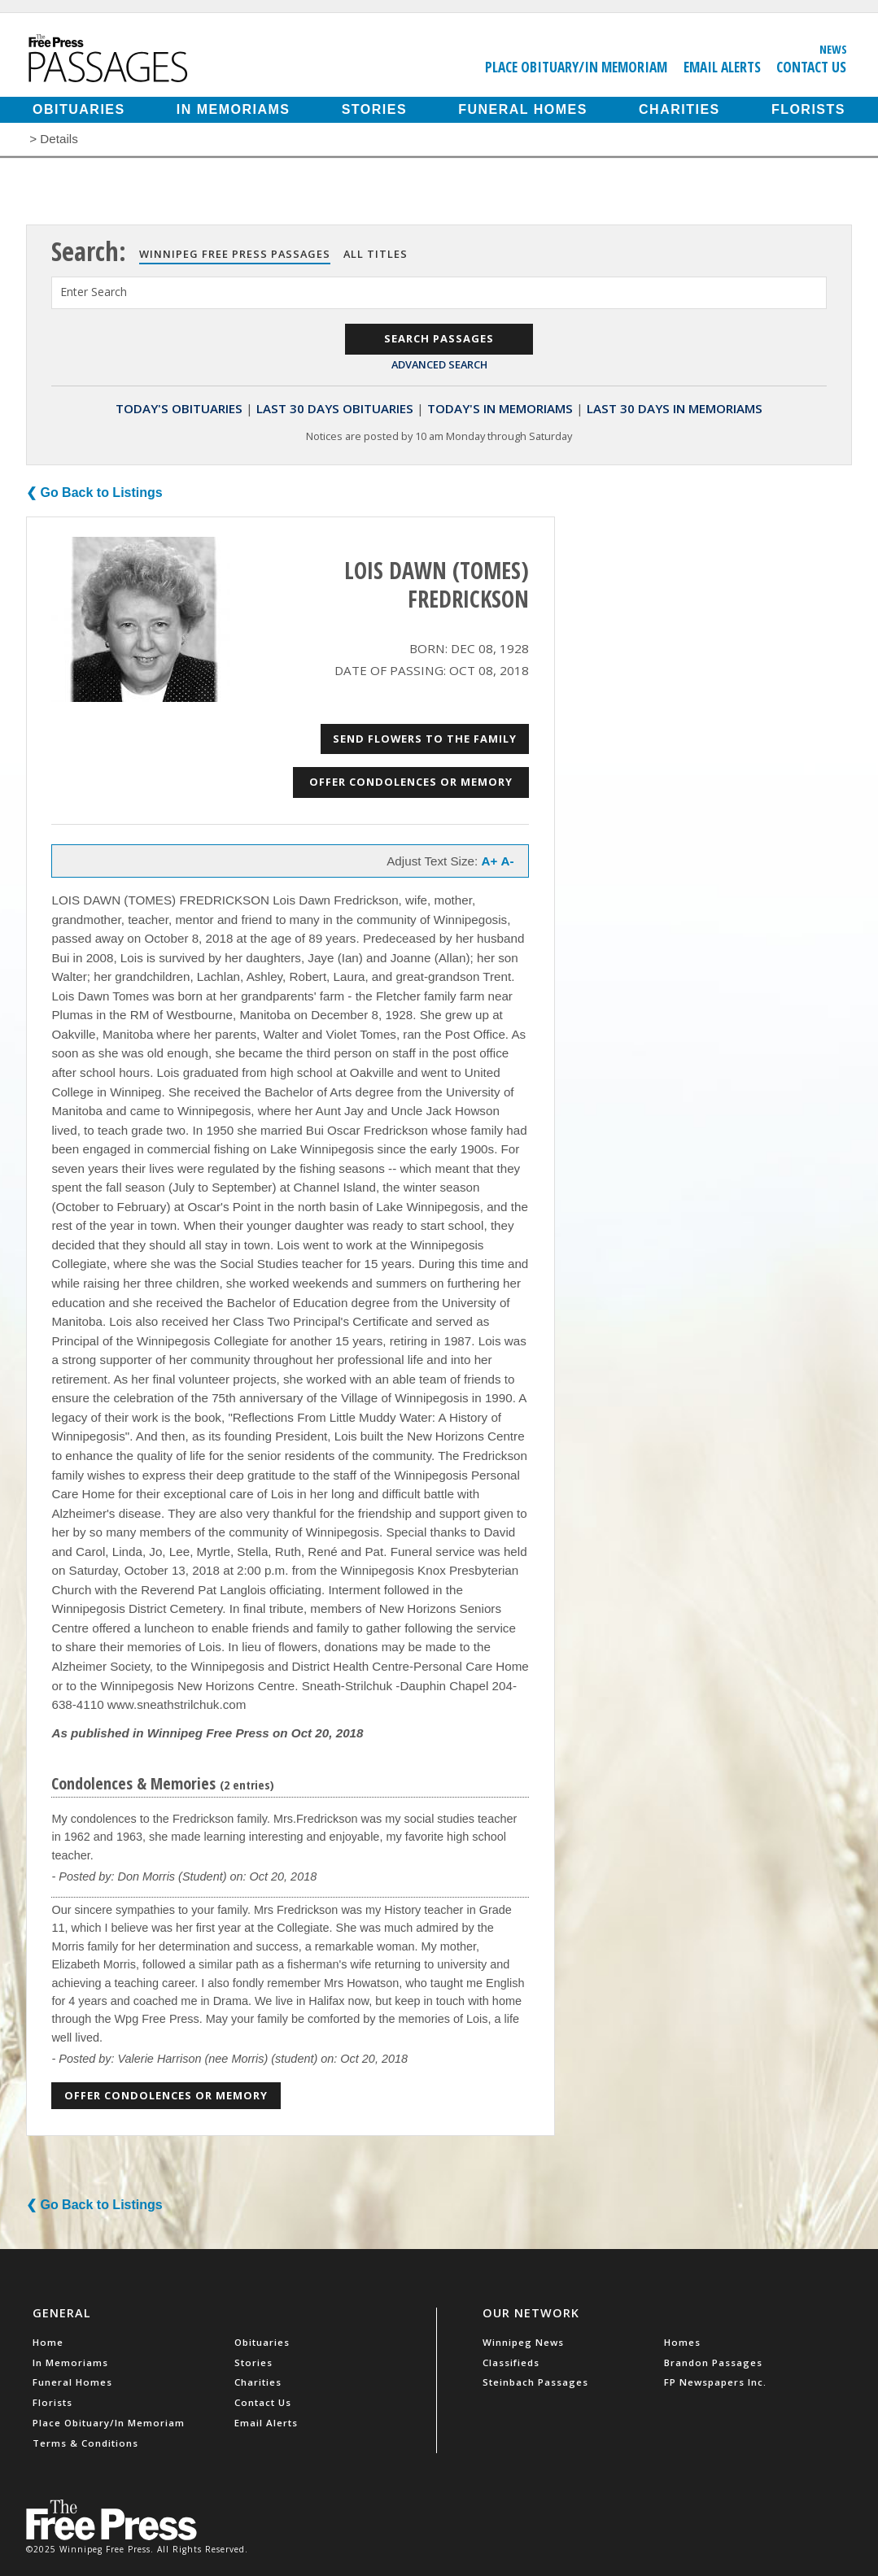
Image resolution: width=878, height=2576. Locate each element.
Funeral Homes (523, 109)
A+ (489, 861)
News (833, 49)
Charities (679, 109)
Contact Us (811, 66)
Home (48, 2342)
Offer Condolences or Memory (411, 781)
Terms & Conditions (85, 2443)
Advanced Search (439, 364)
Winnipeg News (523, 2342)
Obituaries (79, 109)
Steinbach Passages (535, 2382)
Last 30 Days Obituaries (334, 408)
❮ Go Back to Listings (94, 492)
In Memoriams (233, 109)
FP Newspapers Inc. (715, 2382)
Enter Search (93, 291)
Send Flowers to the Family (425, 738)
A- (507, 861)
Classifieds (511, 2362)
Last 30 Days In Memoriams (674, 408)
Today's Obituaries (179, 408)
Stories (374, 109)
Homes (682, 2342)
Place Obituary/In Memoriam (576, 66)
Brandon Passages (713, 2362)
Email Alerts (722, 66)
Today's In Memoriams (500, 408)
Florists (808, 109)
